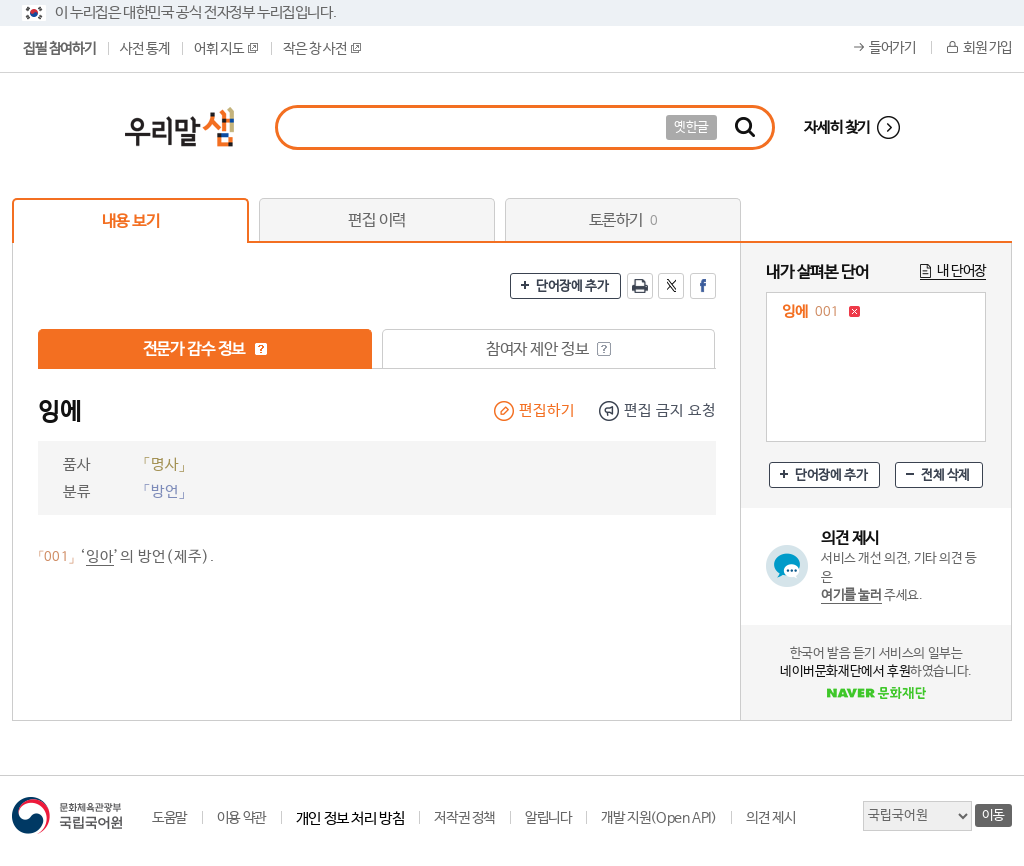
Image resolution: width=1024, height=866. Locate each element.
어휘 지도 (226, 49)
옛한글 (691, 127)
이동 (993, 815)
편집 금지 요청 (670, 410)
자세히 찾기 (837, 127)
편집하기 (547, 410)
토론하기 (623, 220)
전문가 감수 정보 (205, 349)
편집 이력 (377, 220)
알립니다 (548, 818)
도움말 (169, 818)
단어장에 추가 (572, 286)
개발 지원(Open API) (658, 818)
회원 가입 (987, 48)
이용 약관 (241, 818)
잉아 (100, 556)
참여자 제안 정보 (548, 349)
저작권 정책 (464, 818)
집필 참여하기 (59, 49)
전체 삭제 (945, 475)
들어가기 (892, 48)
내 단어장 (961, 271)
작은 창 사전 (322, 49)
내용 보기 (131, 221)
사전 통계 (144, 49)
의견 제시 (770, 818)
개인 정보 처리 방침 (350, 818)
